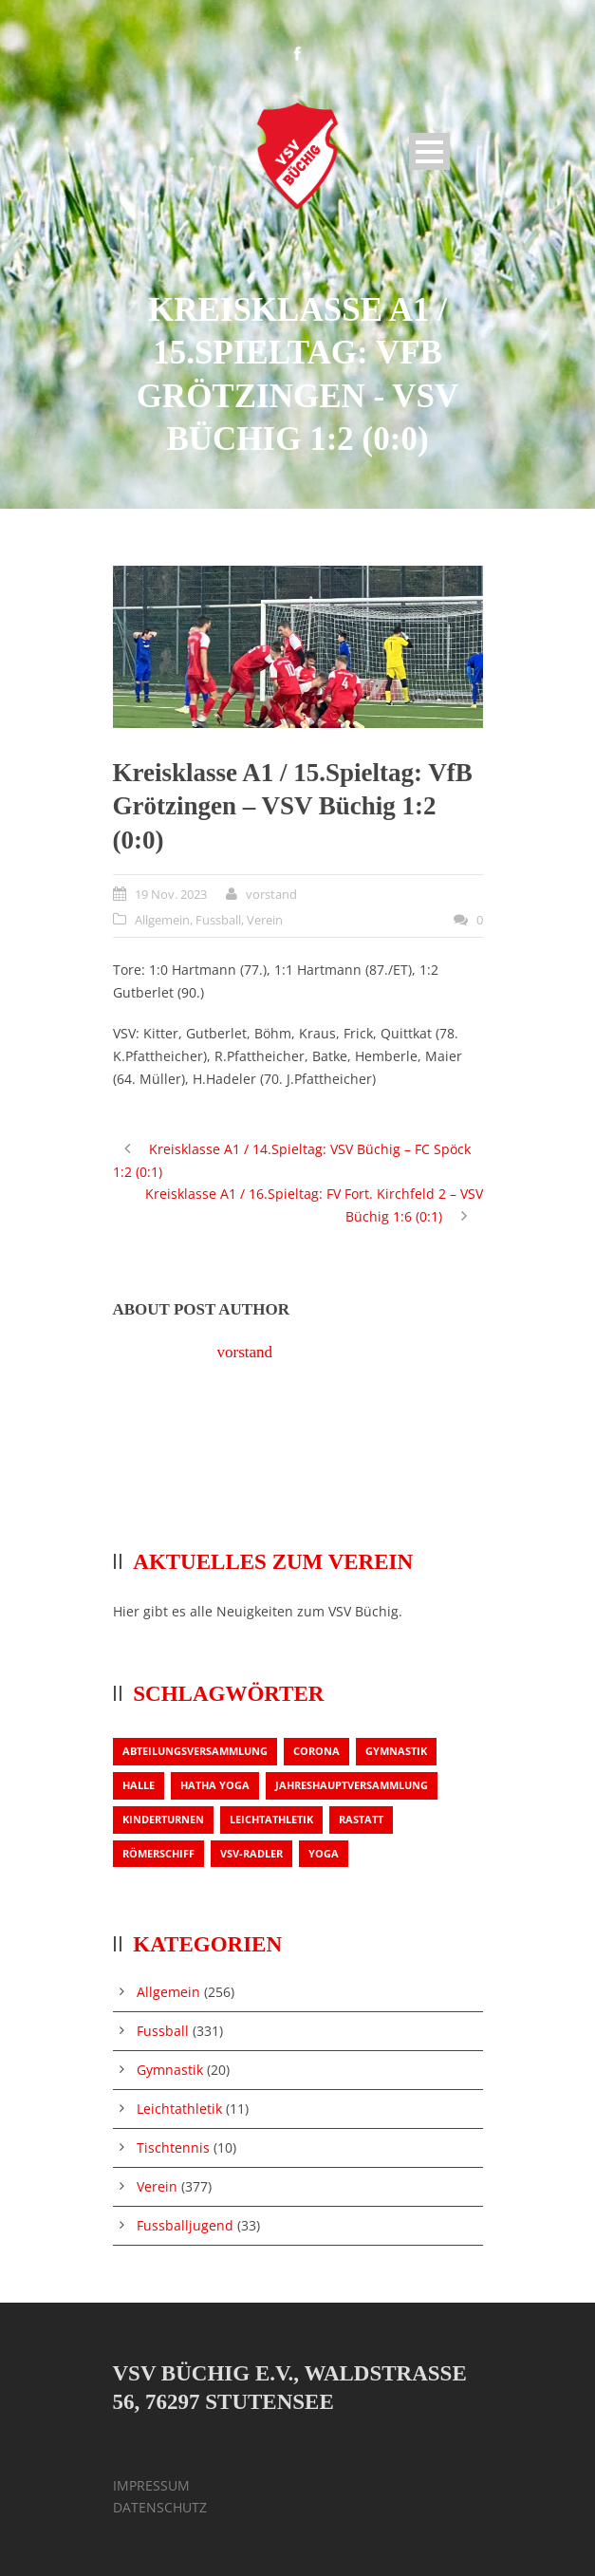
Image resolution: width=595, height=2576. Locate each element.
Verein (265, 919)
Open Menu (429, 151)
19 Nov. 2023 (171, 894)
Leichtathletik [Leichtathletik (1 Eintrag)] (271, 1819)
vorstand (271, 894)
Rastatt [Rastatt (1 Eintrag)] (361, 1819)
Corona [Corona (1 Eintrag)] (316, 1751)
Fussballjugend (185, 2225)
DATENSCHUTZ (160, 2507)
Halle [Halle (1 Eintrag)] (138, 1785)
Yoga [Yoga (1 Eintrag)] (323, 1853)
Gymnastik (170, 2070)
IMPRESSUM (151, 2485)
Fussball (218, 919)
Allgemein (162, 919)
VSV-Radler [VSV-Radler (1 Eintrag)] (251, 1853)
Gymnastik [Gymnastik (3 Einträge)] (396, 1751)
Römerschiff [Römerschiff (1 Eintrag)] (158, 1853)
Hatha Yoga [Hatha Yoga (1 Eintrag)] (215, 1785)
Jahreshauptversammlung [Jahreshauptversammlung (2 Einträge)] (351, 1785)
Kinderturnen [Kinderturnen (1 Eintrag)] (163, 1819)
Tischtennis (173, 2147)
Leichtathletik (179, 2109)
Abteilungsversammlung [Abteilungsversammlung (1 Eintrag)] (195, 1751)
